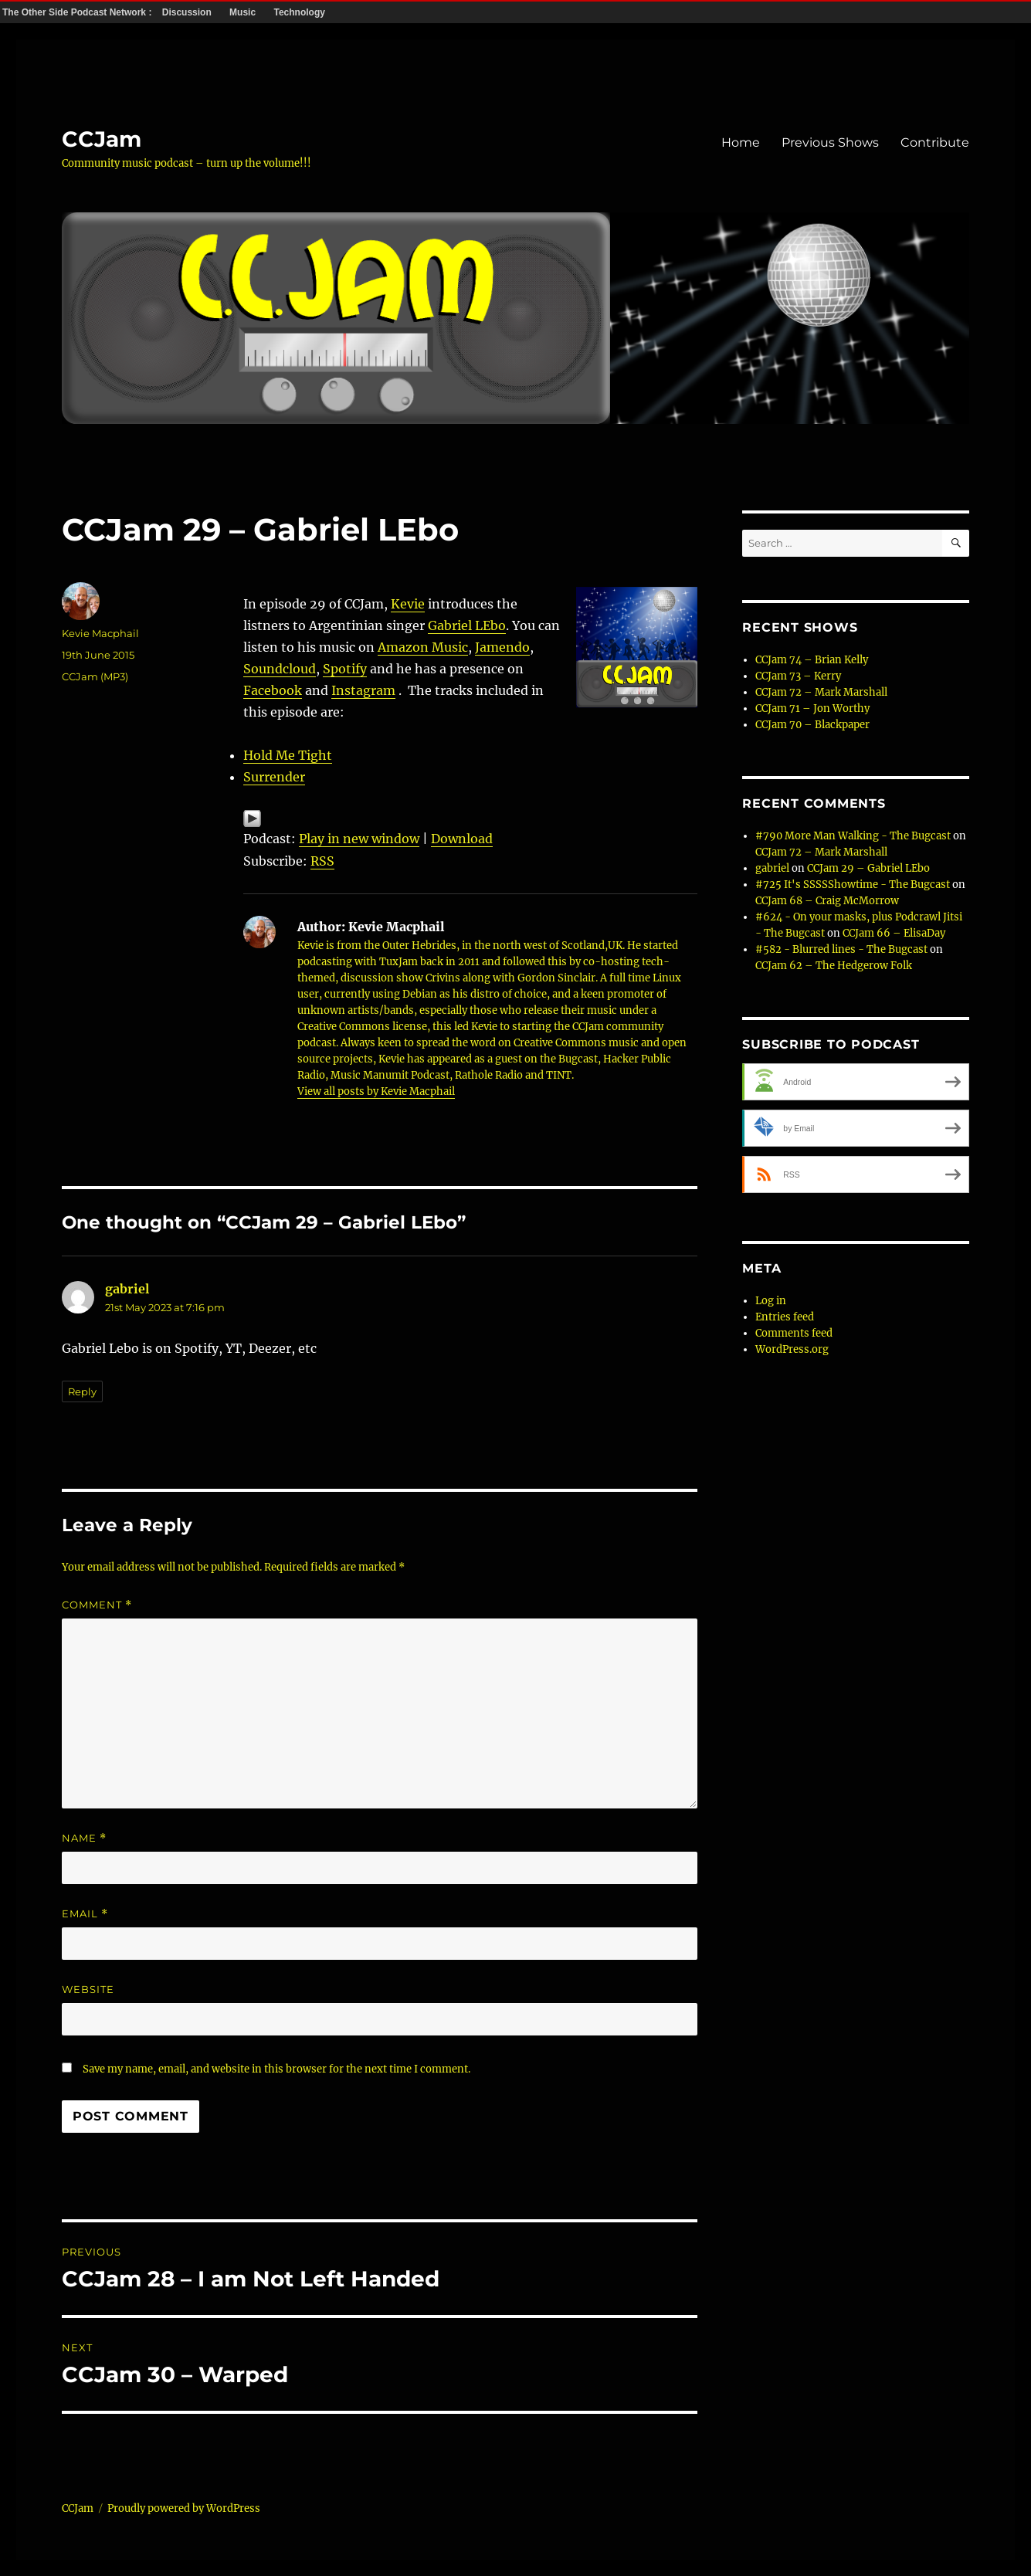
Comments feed (794, 1333)
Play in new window (359, 838)
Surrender (274, 777)
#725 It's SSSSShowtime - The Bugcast (852, 884)
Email (85, 1913)
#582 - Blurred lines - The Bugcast (841, 949)
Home (740, 142)
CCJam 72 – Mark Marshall (821, 692)
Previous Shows (830, 142)
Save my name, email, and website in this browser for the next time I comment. (276, 2069)
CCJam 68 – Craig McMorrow (827, 900)
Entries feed (784, 1317)
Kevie (408, 604)
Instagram (363, 690)
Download (462, 838)
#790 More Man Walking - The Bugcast (853, 835)
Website (88, 1989)
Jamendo (502, 647)
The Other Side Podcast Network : (78, 12)
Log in (770, 1300)
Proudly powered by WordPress (183, 2508)
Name (84, 1838)
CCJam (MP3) (95, 676)
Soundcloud (279, 668)
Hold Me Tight (287, 755)
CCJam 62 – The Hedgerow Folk (833, 965)
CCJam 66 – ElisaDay (894, 933)
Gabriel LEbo (467, 625)
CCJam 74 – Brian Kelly (811, 659)
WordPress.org (792, 1349)
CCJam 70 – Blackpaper (812, 724)
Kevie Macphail (100, 633)
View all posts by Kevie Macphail (376, 1091)
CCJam (101, 139)
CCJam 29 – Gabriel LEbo (868, 868)
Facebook (272, 690)
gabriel (127, 1288)
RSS (322, 861)
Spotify (345, 668)
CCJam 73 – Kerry (798, 676)
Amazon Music (423, 647)
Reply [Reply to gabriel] (82, 1391)
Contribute (934, 142)
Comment (97, 1605)
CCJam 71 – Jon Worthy (812, 708)
